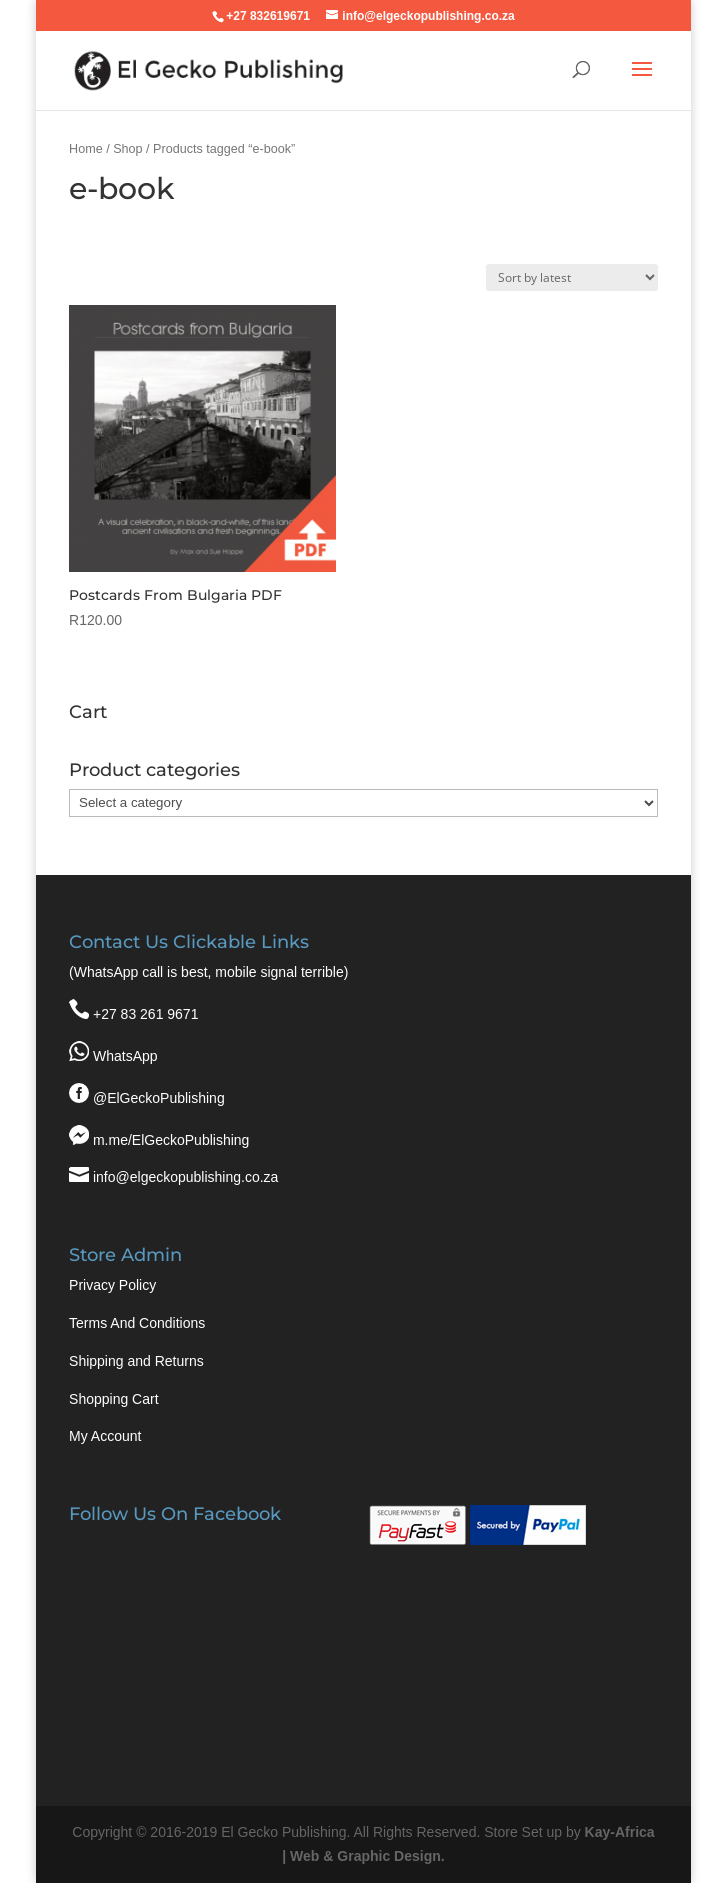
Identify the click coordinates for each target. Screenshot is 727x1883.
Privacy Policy (112, 1285)
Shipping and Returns (136, 1361)
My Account (105, 1436)
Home (86, 149)
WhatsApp (125, 1056)
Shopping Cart (114, 1399)
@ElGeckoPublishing (159, 1098)
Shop (127, 149)
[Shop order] (572, 277)
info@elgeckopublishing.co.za (185, 1177)
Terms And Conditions (137, 1323)
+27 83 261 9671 (146, 1014)
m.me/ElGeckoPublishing (171, 1140)
